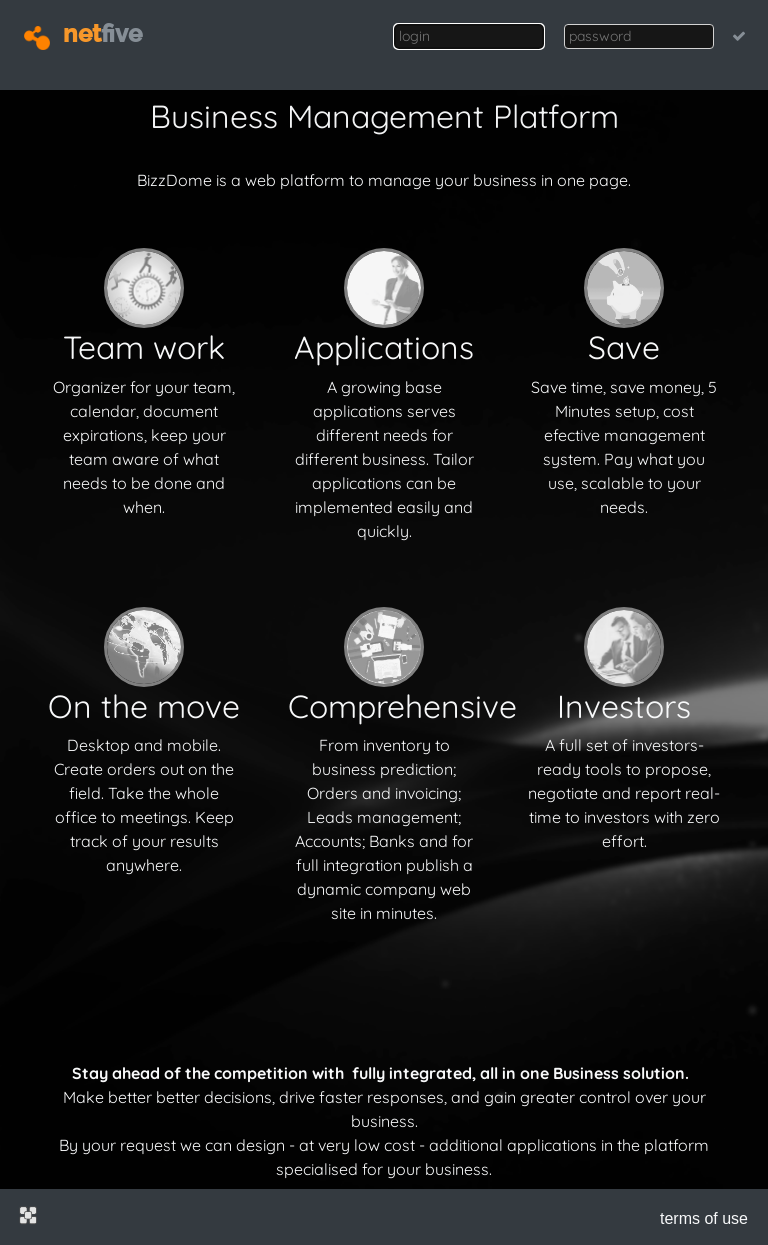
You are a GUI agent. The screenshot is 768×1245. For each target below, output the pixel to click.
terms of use (704, 1218)
